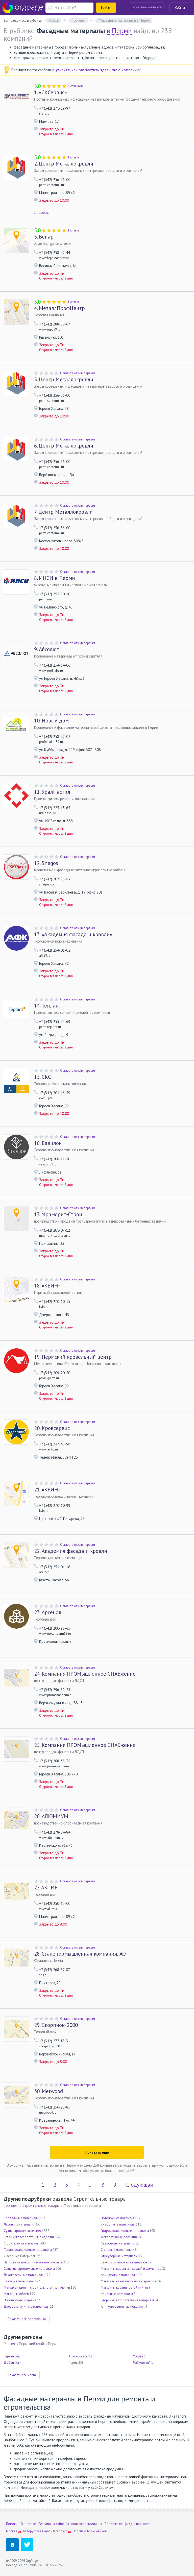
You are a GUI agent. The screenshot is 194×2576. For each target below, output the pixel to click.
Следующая (139, 2184)
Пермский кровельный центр (73, 1357)
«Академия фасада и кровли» (73, 934)
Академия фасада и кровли (70, 1551)
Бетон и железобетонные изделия (29, 2237)
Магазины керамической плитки (124, 2287)
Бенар (44, 237)
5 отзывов (75, 86)
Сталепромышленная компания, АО (80, 1954)
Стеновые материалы (116, 2249)
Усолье (138, 2356)
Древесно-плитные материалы (26, 2306)
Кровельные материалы (21, 2218)
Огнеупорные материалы (119, 2256)
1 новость (41, 212)
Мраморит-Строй (58, 1214)
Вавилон (48, 1143)
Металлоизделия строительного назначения (37, 2287)
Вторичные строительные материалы (128, 2300)
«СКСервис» (50, 92)
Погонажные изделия (20, 2300)
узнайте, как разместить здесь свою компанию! (98, 69)
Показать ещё (97, 2152)
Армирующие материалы (119, 2275)
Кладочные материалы (118, 2224)
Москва (11, 2531)
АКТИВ (46, 1887)
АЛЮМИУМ (51, 1816)
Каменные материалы (117, 2294)
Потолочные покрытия (117, 2218)
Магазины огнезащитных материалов (128, 2281)
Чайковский (142, 2362)
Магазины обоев (16, 2294)
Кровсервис (52, 1428)
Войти (180, 7)
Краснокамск (78, 2356)
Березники (11, 2356)
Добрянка (11, 2362)
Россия (9, 2343)
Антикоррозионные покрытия (122, 2306)
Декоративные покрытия (119, 2237)
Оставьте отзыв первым (77, 373)
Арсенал (47, 1612)
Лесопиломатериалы (19, 2224)
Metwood (48, 2091)
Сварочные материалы (118, 2243)
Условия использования (84, 2524)
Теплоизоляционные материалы (28, 2249)
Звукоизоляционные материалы (124, 2262)
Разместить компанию (147, 7)
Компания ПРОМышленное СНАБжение (85, 1674)
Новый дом (51, 720)
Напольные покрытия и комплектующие (33, 2262)
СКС (42, 1077)
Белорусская (32, 2531)
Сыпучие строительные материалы (29, 2268)
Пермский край (31, 2343)
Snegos (46, 863)
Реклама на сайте (51, 2524)
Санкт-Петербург (54, 2531)
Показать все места (22, 2375)
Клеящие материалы (19, 2281)
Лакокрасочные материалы (24, 2275)
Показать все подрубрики (27, 2319)
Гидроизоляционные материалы (125, 2231)
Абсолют (46, 649)
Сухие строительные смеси (23, 2231)
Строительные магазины (21, 2243)
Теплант (47, 1006)
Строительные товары (40, 2205)
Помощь (12, 2524)
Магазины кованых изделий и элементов (131, 2268)
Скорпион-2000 (56, 2025)
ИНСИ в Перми (54, 578)
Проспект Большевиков (90, 2531)
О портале (28, 2524)
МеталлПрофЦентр (59, 308)
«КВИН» (47, 1286)
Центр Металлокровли (63, 164)
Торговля (11, 2205)
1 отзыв (73, 157)
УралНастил (52, 792)
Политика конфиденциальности (128, 2524)
